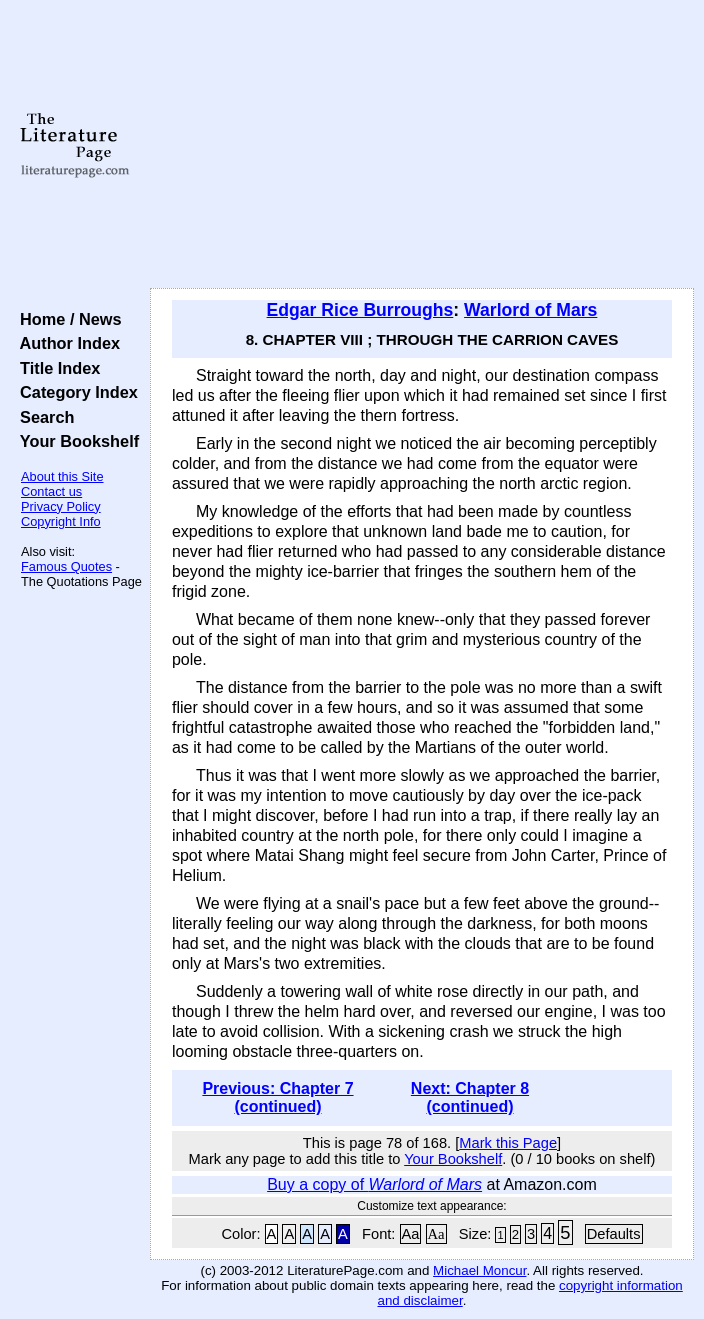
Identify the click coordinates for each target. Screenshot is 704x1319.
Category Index (74, 392)
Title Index (55, 368)
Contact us (51, 491)
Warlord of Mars (530, 310)
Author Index (65, 343)
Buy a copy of (374, 1184)
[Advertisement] (422, 145)
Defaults (614, 1234)
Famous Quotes (66, 566)
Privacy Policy (61, 506)
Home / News (66, 319)
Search (42, 417)
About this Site (62, 476)
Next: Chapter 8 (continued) (470, 1097)
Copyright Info (61, 521)
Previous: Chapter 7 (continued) (277, 1097)
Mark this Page (508, 1143)
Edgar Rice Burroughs (360, 310)
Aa (411, 1234)
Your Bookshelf (75, 441)
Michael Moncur (479, 1270)
